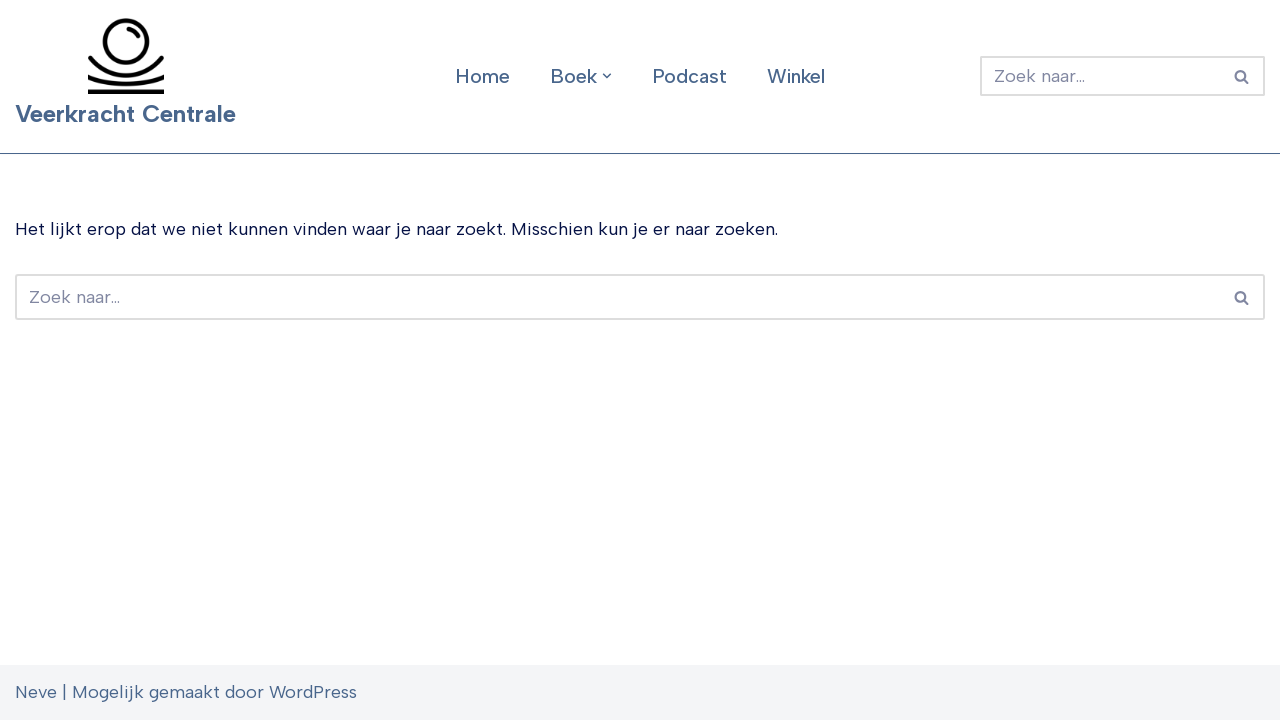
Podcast (689, 76)
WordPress (313, 692)
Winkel (796, 76)
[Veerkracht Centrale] (125, 76)
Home (482, 76)
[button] (607, 76)
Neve (36, 692)
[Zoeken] (1100, 76)
